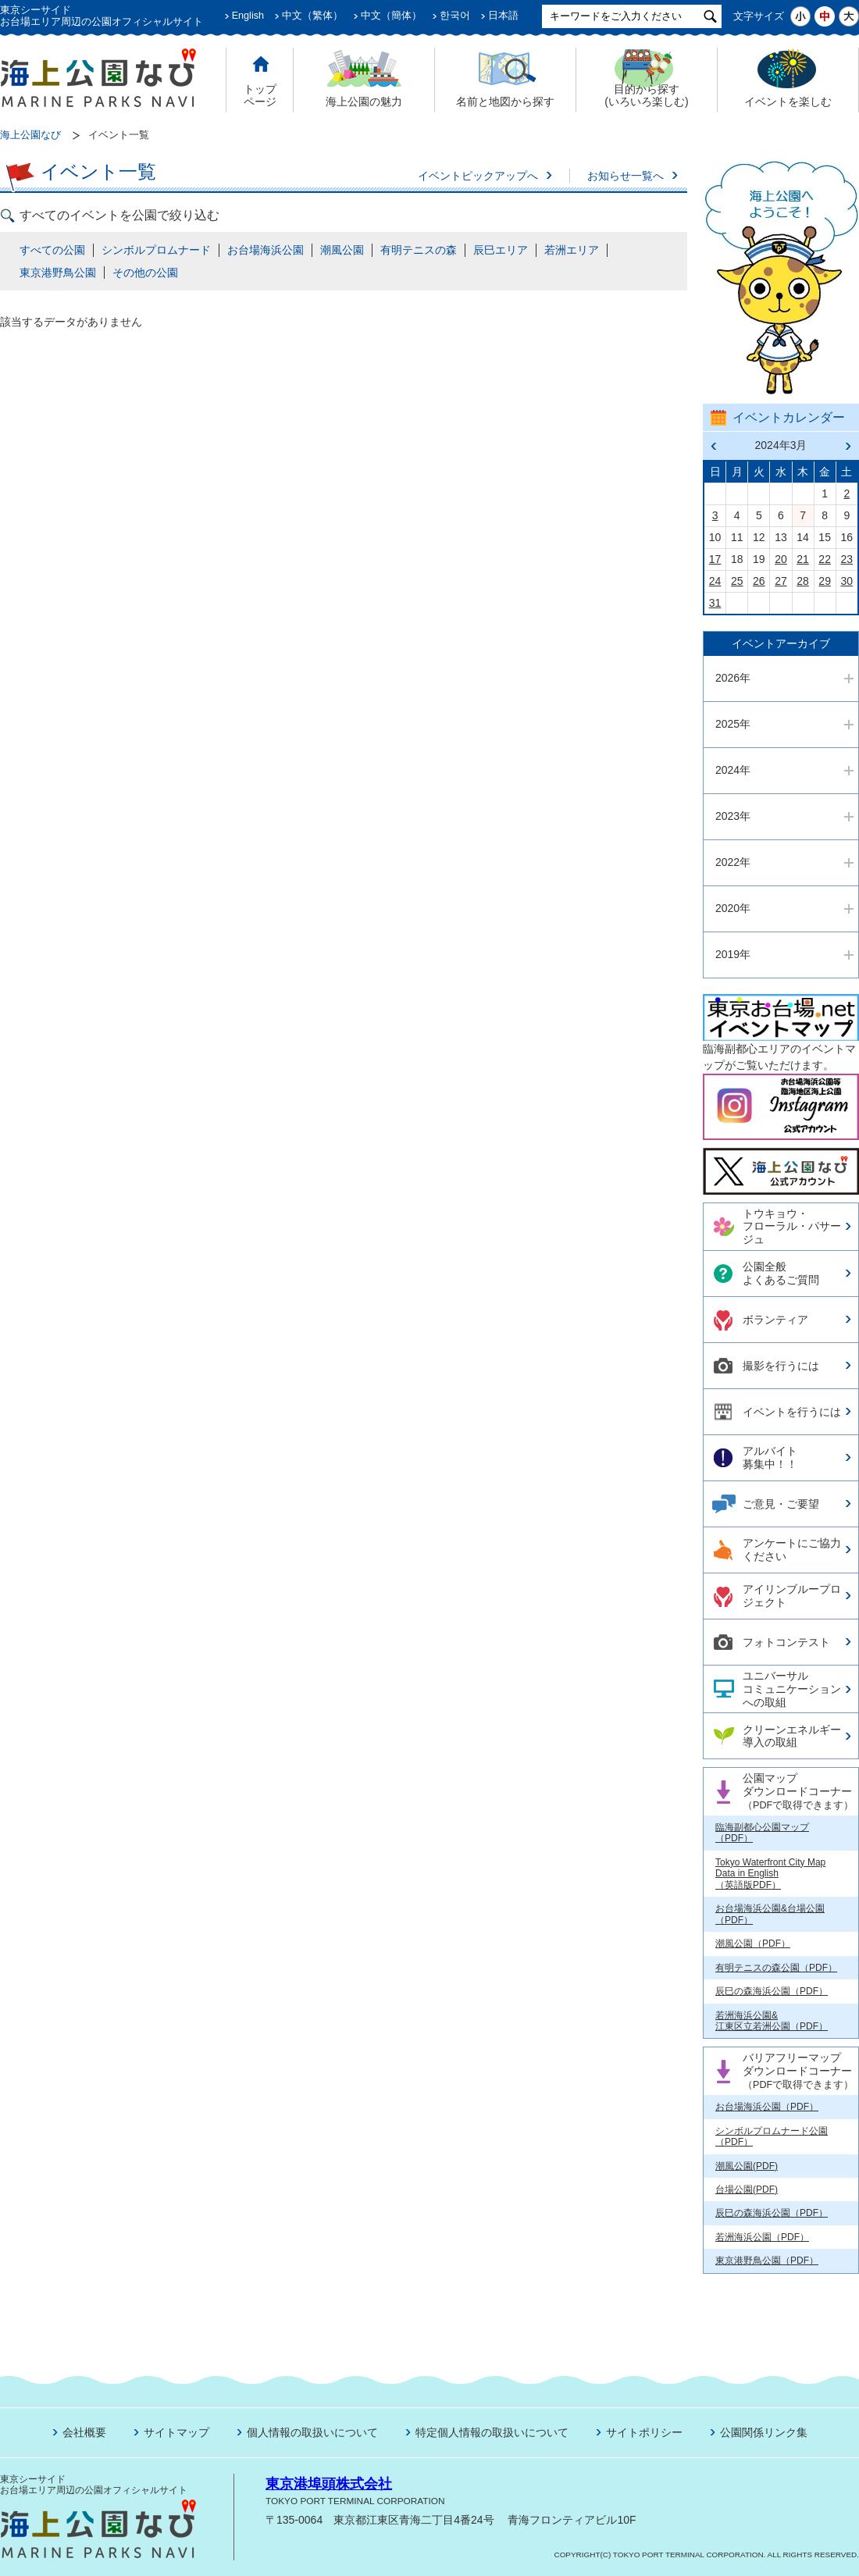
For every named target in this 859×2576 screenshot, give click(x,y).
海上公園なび (30, 135)
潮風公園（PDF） (752, 1943)
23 (847, 559)
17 (715, 559)
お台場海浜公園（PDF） (766, 2106)
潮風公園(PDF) (746, 2166)
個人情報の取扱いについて (312, 2432)
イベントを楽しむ (788, 101)
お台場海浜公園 (265, 250)
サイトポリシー (644, 2432)
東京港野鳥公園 (58, 272)
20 (781, 559)
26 (759, 581)
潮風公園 (342, 250)
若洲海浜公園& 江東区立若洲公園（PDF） (771, 2021)
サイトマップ (176, 2432)
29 (824, 581)
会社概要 (84, 2432)
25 (737, 581)
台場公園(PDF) (746, 2189)
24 (715, 581)
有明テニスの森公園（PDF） (776, 1967)
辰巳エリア (500, 250)
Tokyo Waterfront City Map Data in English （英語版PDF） (770, 1873)
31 (715, 603)
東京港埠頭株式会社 (329, 2484)
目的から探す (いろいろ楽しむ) (646, 96)
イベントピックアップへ (478, 175)
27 (781, 581)
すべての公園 (52, 250)
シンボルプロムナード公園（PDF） (771, 2136)
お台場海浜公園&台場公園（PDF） (770, 1914)
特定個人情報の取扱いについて (492, 2432)
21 (803, 559)
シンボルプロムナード (156, 250)
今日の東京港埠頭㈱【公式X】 (780, 1165)
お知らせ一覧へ (625, 175)
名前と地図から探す (505, 101)
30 (847, 581)
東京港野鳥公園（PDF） (766, 2260)
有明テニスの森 (418, 250)
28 (803, 581)
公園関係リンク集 (763, 2432)
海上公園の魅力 (364, 101)
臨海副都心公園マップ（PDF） (762, 1833)
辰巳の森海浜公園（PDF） (771, 1991)
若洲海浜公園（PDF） (762, 2237)
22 (824, 559)
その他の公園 (145, 272)
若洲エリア (571, 250)
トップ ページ (260, 96)
